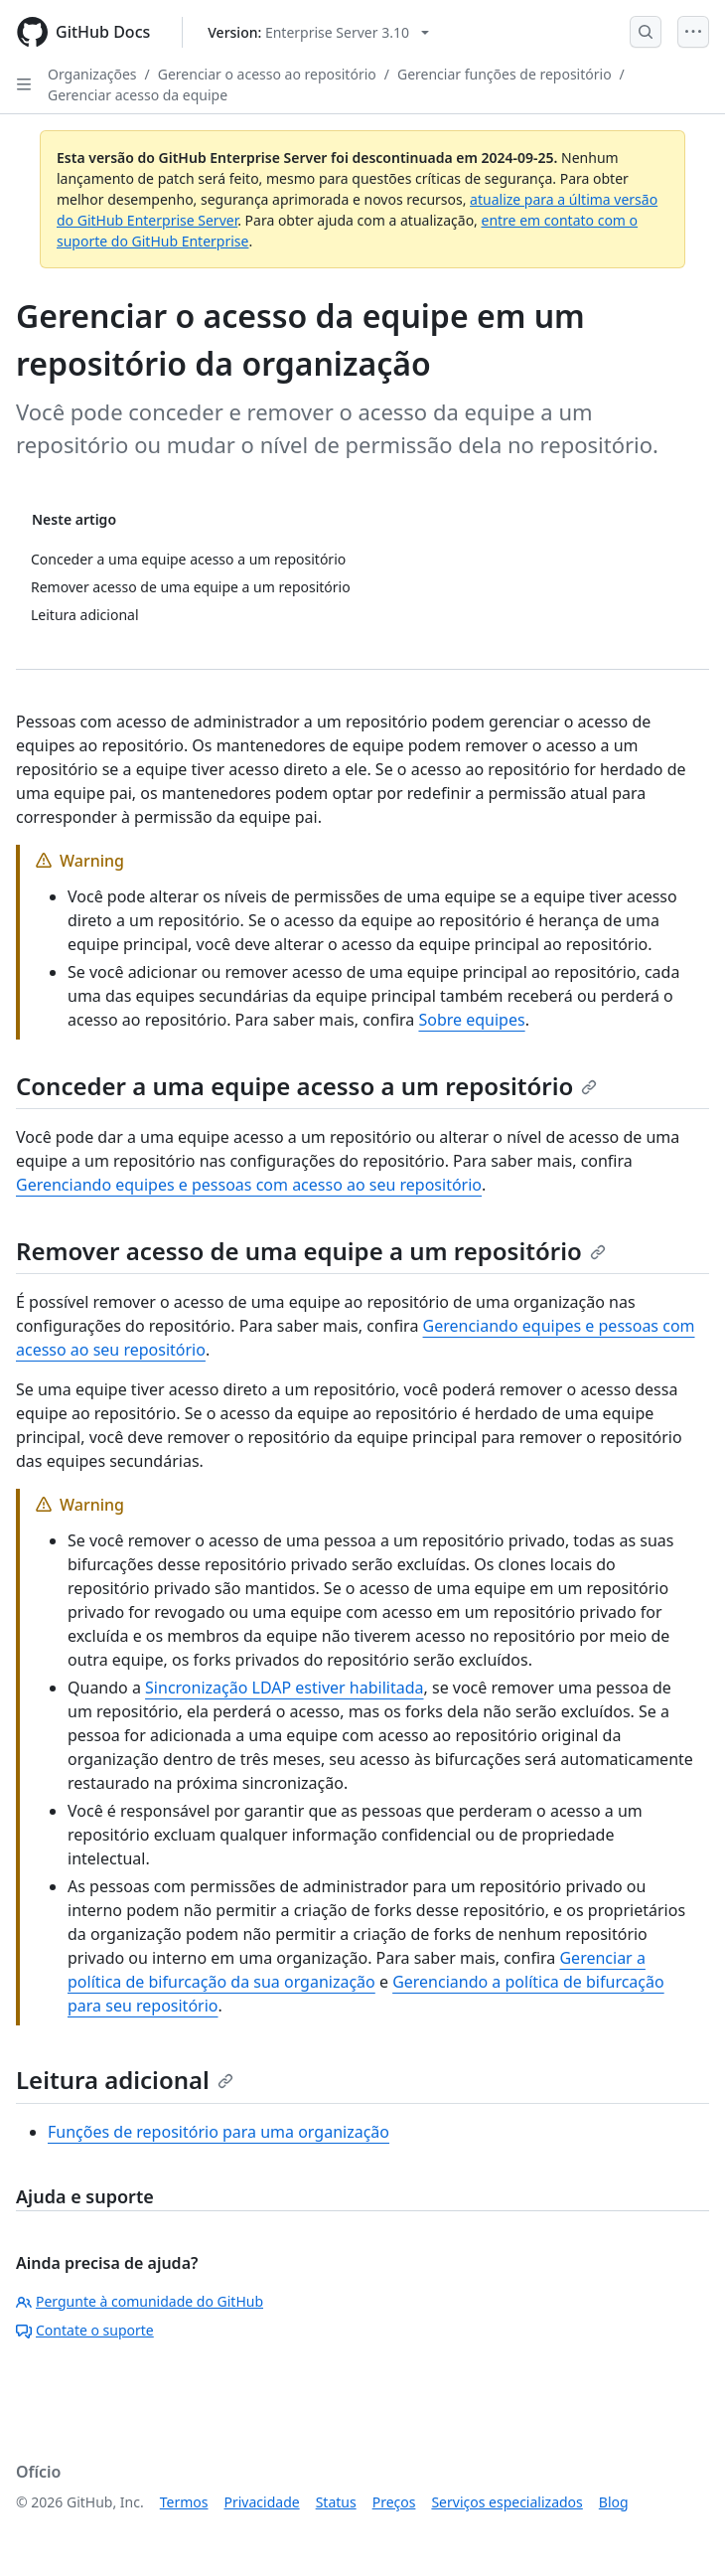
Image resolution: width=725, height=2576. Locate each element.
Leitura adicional (124, 2079)
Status (336, 2502)
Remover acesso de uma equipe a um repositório (311, 1250)
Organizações (92, 74)
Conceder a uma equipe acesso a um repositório (306, 1085)
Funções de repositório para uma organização (218, 2132)
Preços (394, 2502)
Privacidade (262, 2502)
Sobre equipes (471, 1020)
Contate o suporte (85, 2330)
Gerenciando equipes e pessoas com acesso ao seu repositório (249, 1185)
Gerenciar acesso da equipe (137, 94)
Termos (184, 2502)
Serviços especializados (506, 2502)
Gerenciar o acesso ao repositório (267, 74)
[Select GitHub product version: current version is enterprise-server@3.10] (318, 32)
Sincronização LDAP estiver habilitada (284, 1687)
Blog (614, 2502)
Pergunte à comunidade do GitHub (139, 2301)
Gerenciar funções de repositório (504, 74)
